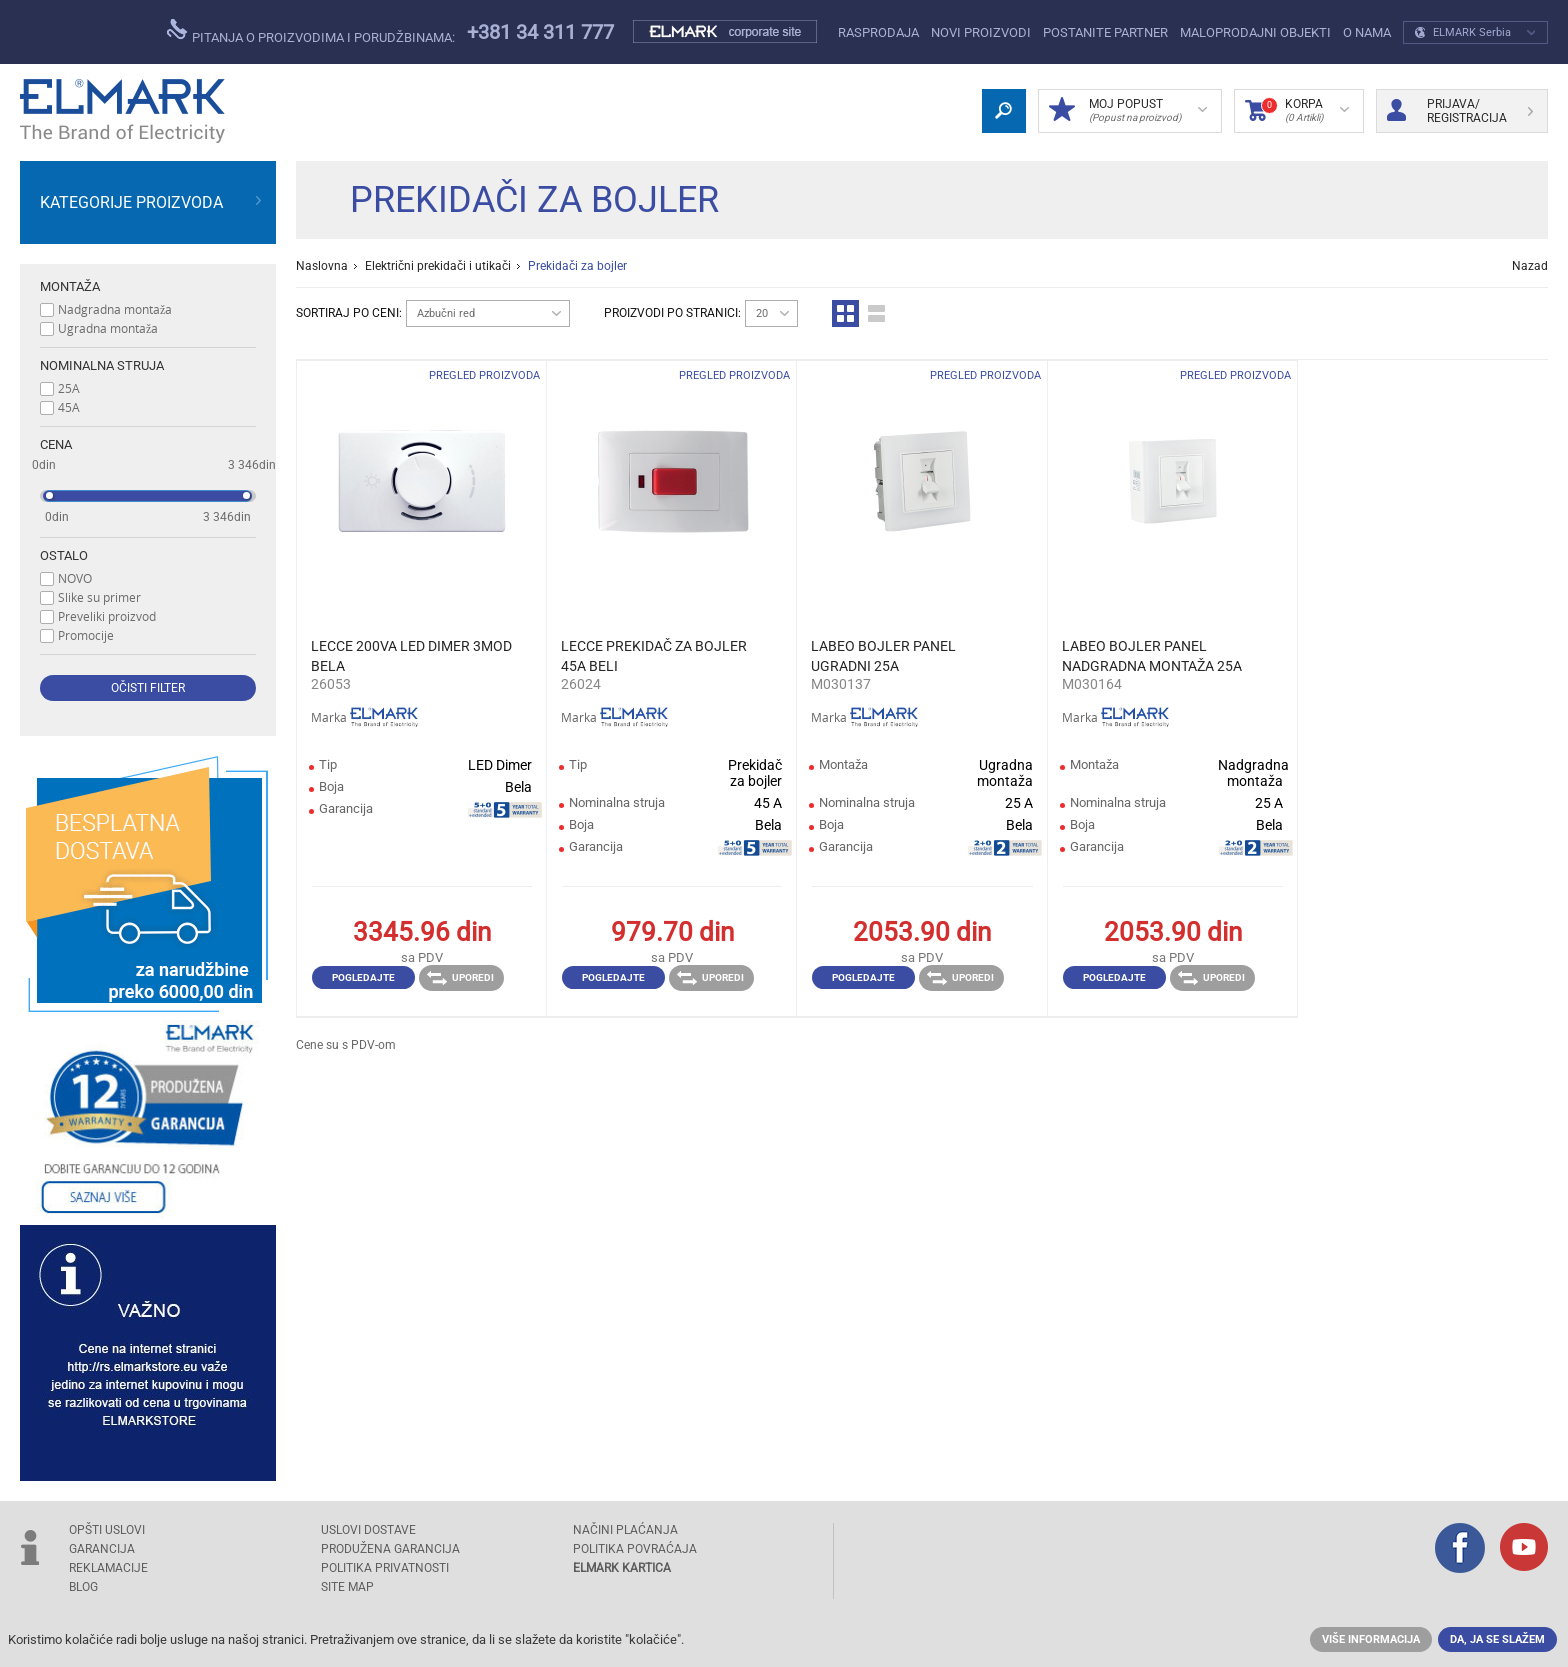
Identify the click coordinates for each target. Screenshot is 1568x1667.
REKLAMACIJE (108, 1568)
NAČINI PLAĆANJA (625, 1530)
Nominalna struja (102, 365)
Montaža (70, 286)
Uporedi (460, 978)
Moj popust (1128, 111)
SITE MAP (347, 1587)
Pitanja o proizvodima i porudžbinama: (311, 32)
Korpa (1297, 111)
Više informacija (1371, 1639)
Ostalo (64, 555)
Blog (83, 1587)
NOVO (75, 578)
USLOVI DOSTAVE (368, 1530)
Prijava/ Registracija (1460, 111)
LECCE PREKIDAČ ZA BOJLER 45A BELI (654, 656)
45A (69, 407)
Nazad (1530, 266)
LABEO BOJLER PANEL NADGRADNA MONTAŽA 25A (1152, 656)
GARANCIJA (102, 1549)
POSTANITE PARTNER (1105, 32)
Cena (56, 444)
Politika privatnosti (385, 1568)
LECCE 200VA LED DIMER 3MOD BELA (411, 656)
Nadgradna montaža (115, 309)
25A (69, 388)
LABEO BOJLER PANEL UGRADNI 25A (883, 656)
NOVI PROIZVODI (981, 32)
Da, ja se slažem (1497, 1639)
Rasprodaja (878, 32)
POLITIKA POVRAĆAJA (635, 1549)
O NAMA (1367, 32)
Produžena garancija (390, 1549)
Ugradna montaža (108, 328)
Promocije (86, 635)
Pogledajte (363, 977)
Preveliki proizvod (107, 616)
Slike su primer (99, 597)
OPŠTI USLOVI (107, 1530)
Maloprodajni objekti (1255, 32)
